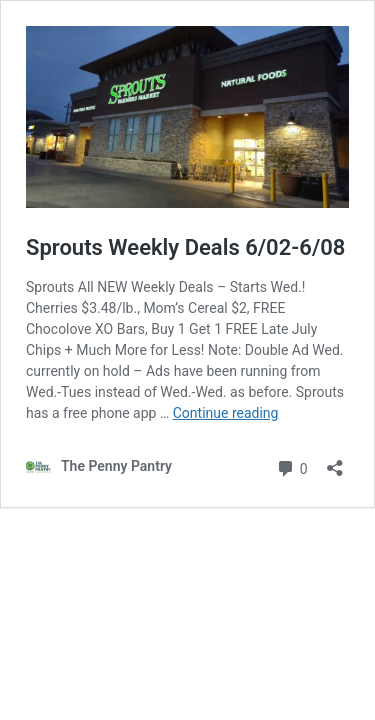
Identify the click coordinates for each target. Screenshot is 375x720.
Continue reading (226, 413)
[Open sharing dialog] (335, 461)
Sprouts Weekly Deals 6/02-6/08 (185, 247)
